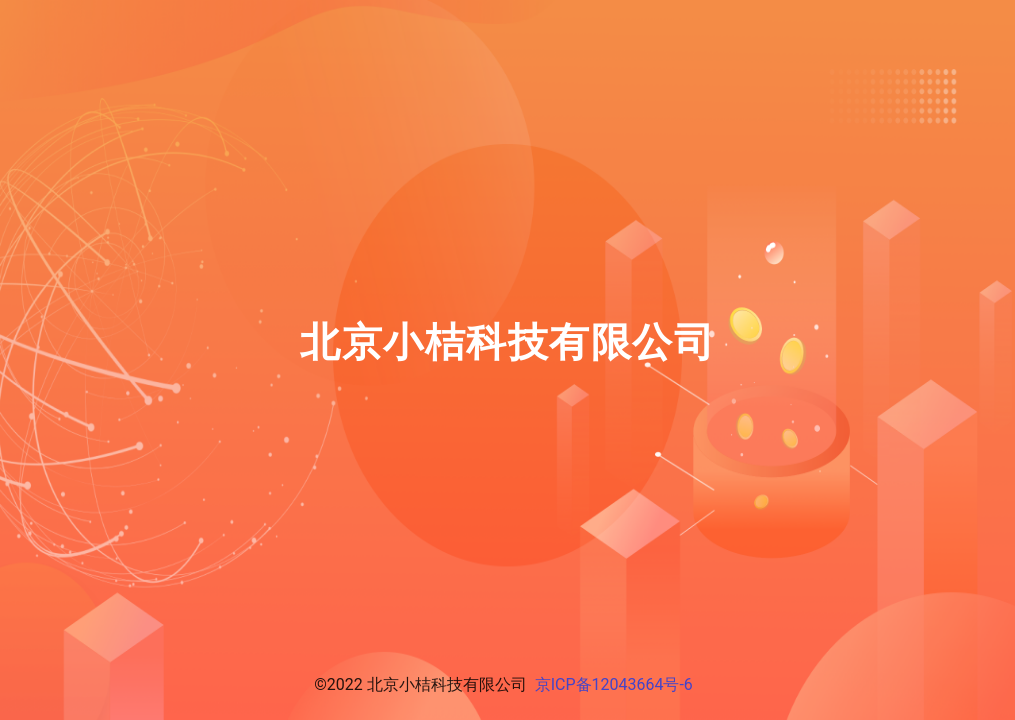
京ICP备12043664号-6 (614, 684)
